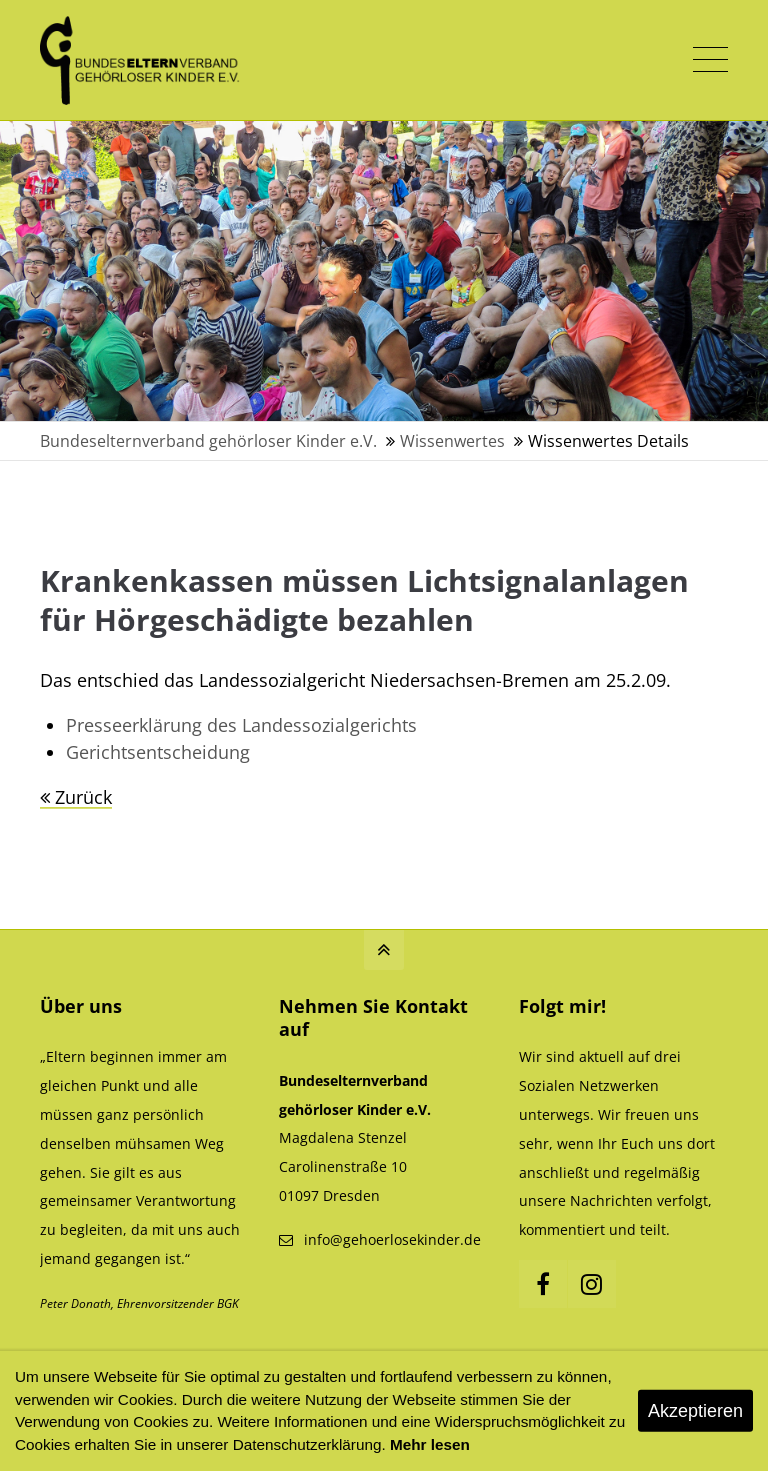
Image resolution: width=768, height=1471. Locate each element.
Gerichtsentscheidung (158, 752)
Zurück (83, 797)
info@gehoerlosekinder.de (392, 1239)
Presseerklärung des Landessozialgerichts (241, 725)
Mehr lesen (430, 1444)
